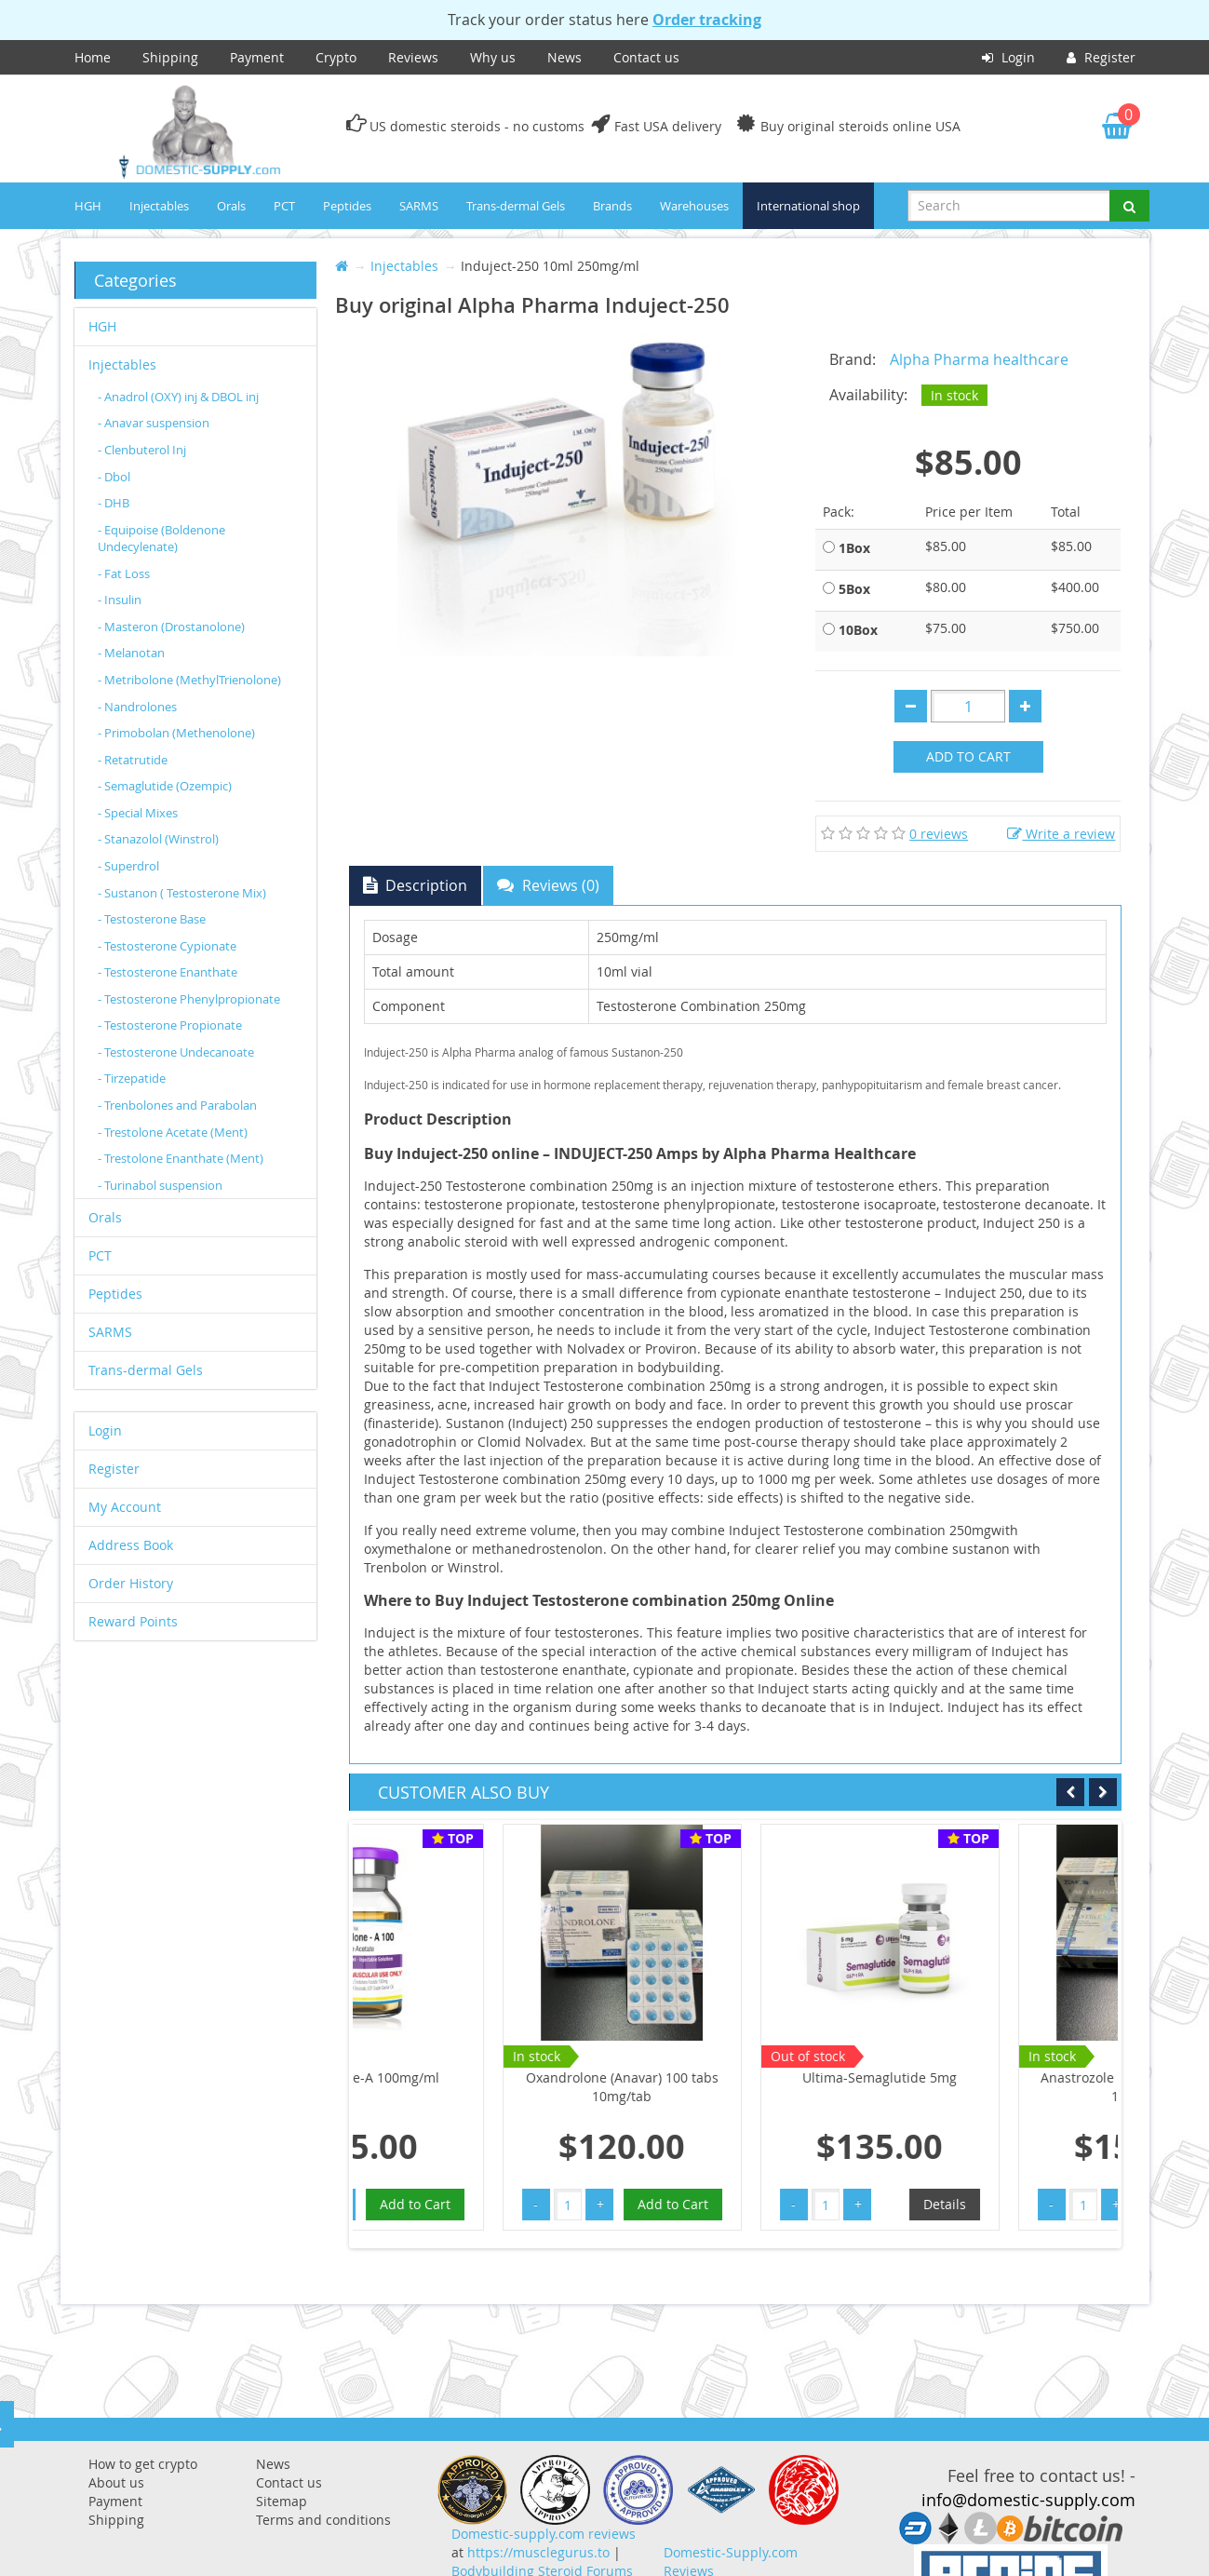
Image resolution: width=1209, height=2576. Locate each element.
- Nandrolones (137, 706)
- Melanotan (131, 652)
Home (92, 57)
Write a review (1061, 834)
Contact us (646, 57)
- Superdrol (128, 865)
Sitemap (281, 2501)
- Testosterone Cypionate (167, 945)
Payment (257, 57)
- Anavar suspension (153, 422)
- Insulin (119, 599)
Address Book (130, 1545)
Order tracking (706, 19)
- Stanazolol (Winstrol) (158, 838)
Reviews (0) (548, 885)
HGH (87, 205)
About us (116, 2482)
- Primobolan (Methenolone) (176, 732)
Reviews (413, 57)
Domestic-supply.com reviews (543, 2533)
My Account (124, 1507)
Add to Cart (968, 756)
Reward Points (133, 1621)
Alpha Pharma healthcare (979, 359)
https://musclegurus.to (538, 2552)
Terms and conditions (323, 2520)
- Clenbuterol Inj (142, 449)
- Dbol (114, 476)
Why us (493, 57)
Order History (130, 1583)
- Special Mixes (138, 812)
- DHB (113, 502)
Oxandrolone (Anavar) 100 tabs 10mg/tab (481, 2087)
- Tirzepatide (132, 1078)
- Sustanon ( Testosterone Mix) (182, 892)
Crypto (336, 57)
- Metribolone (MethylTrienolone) (189, 679)
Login (1008, 57)
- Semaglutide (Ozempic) (165, 785)
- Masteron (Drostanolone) (171, 626)
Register (1101, 57)
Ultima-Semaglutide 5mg (739, 2077)
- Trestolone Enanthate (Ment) (180, 1158)
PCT (284, 205)
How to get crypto (142, 2464)
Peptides (347, 205)
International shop (808, 205)
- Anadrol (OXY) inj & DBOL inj (178, 396)
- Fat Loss (124, 573)
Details (804, 2204)
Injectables (159, 205)
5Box (854, 589)
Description (415, 885)
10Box (858, 630)
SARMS (418, 205)
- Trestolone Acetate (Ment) (173, 1132)
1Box (854, 548)
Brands (612, 205)
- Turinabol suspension (160, 1185)
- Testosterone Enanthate (167, 972)
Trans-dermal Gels (515, 205)
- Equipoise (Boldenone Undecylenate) (161, 538)
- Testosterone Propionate (170, 1025)
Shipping (170, 57)
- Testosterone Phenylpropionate (189, 999)
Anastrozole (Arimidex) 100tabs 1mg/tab (997, 2087)
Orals (231, 205)
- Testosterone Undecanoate (176, 1052)
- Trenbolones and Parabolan (177, 1105)
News (564, 57)
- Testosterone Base (152, 918)
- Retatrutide (133, 759)
